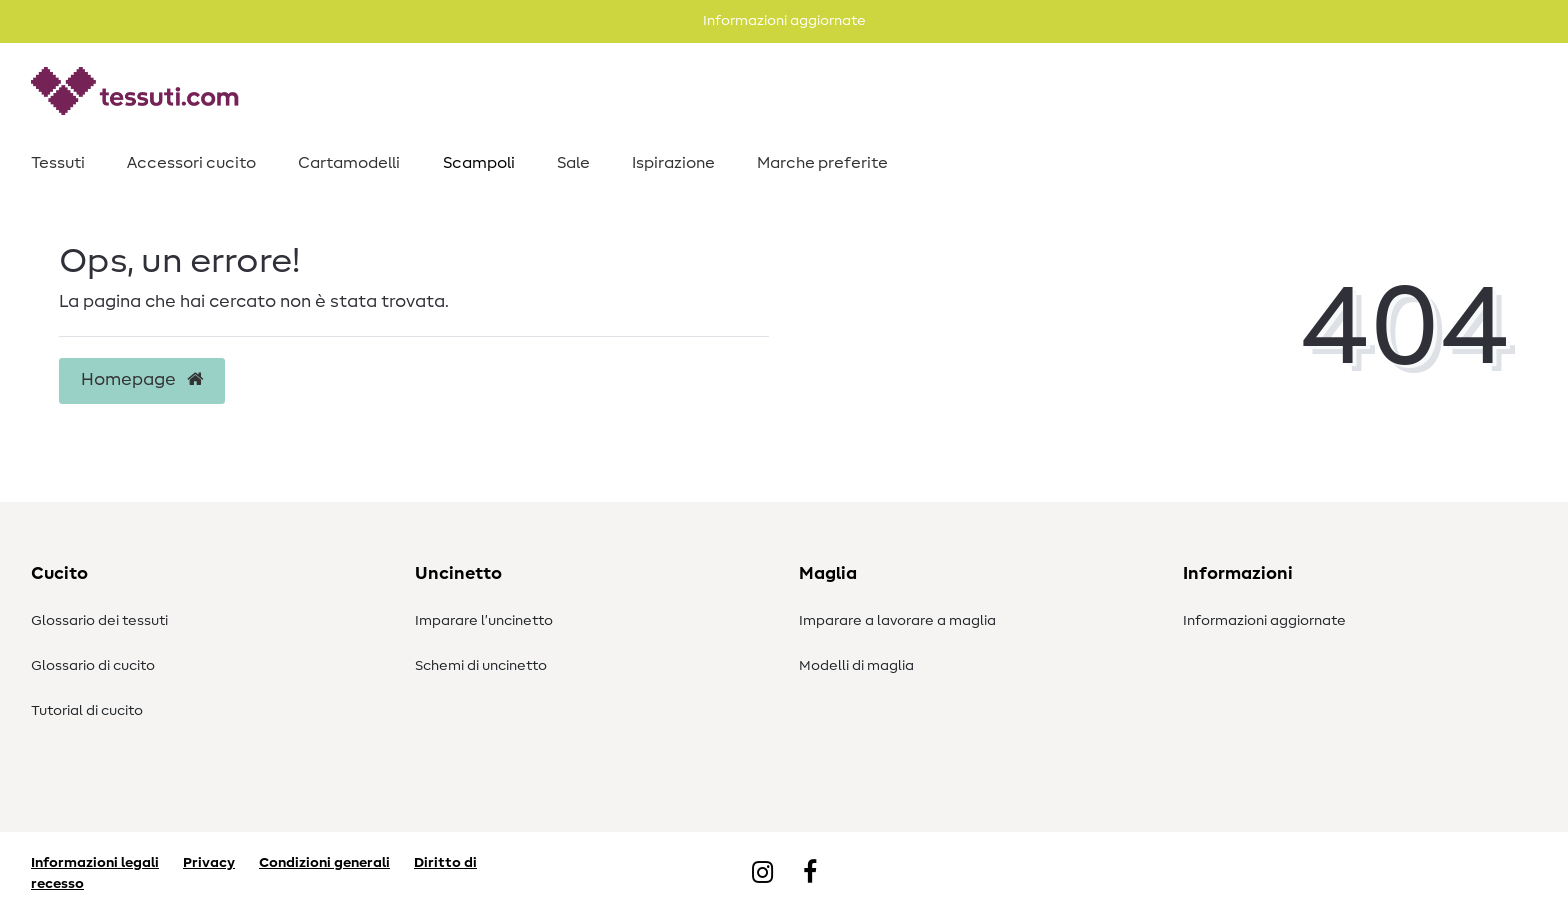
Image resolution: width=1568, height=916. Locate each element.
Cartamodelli (349, 163)
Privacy (209, 863)
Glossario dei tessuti (99, 621)
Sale (573, 163)
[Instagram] (762, 874)
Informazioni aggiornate (1264, 621)
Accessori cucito (191, 163)
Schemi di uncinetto (481, 666)
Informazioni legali (95, 863)
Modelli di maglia (856, 666)
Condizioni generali (324, 863)
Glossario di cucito (93, 666)
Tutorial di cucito (87, 711)
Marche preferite (822, 163)
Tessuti (58, 163)
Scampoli (479, 163)
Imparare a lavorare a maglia (897, 621)
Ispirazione (673, 163)
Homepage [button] (142, 380)
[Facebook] (810, 874)
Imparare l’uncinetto (484, 621)
